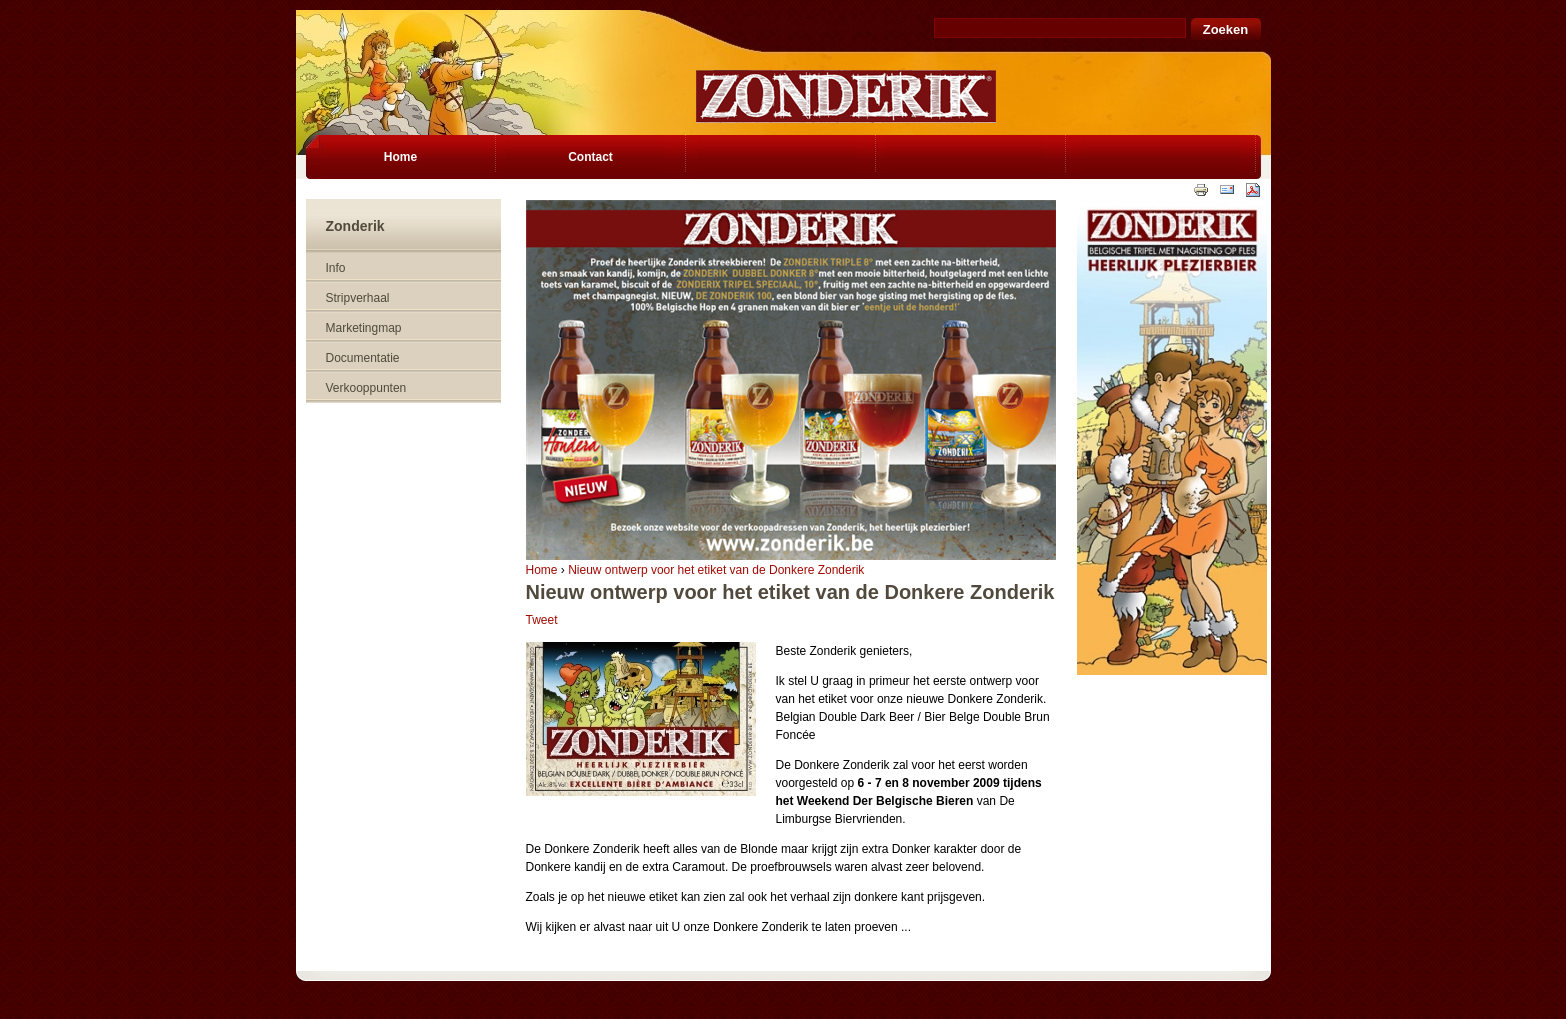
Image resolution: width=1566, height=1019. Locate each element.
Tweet (542, 620)
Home (542, 570)
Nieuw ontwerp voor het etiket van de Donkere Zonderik (716, 570)
